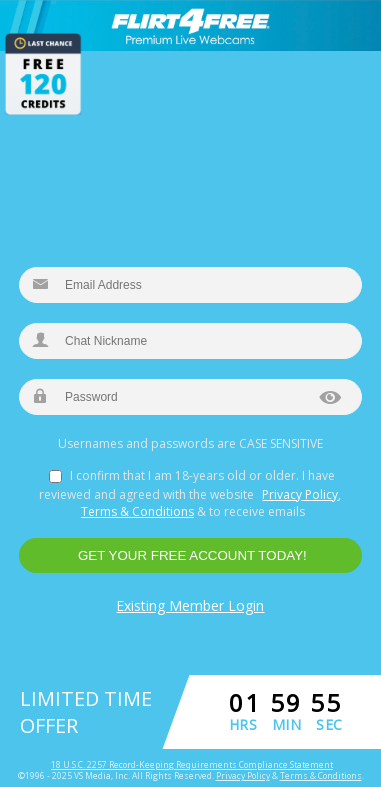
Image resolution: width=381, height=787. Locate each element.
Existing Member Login (190, 605)
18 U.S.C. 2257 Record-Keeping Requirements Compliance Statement (192, 764)
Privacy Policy (300, 494)
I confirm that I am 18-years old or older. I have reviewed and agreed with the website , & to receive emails (190, 493)
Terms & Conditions (137, 511)
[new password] (190, 397)
